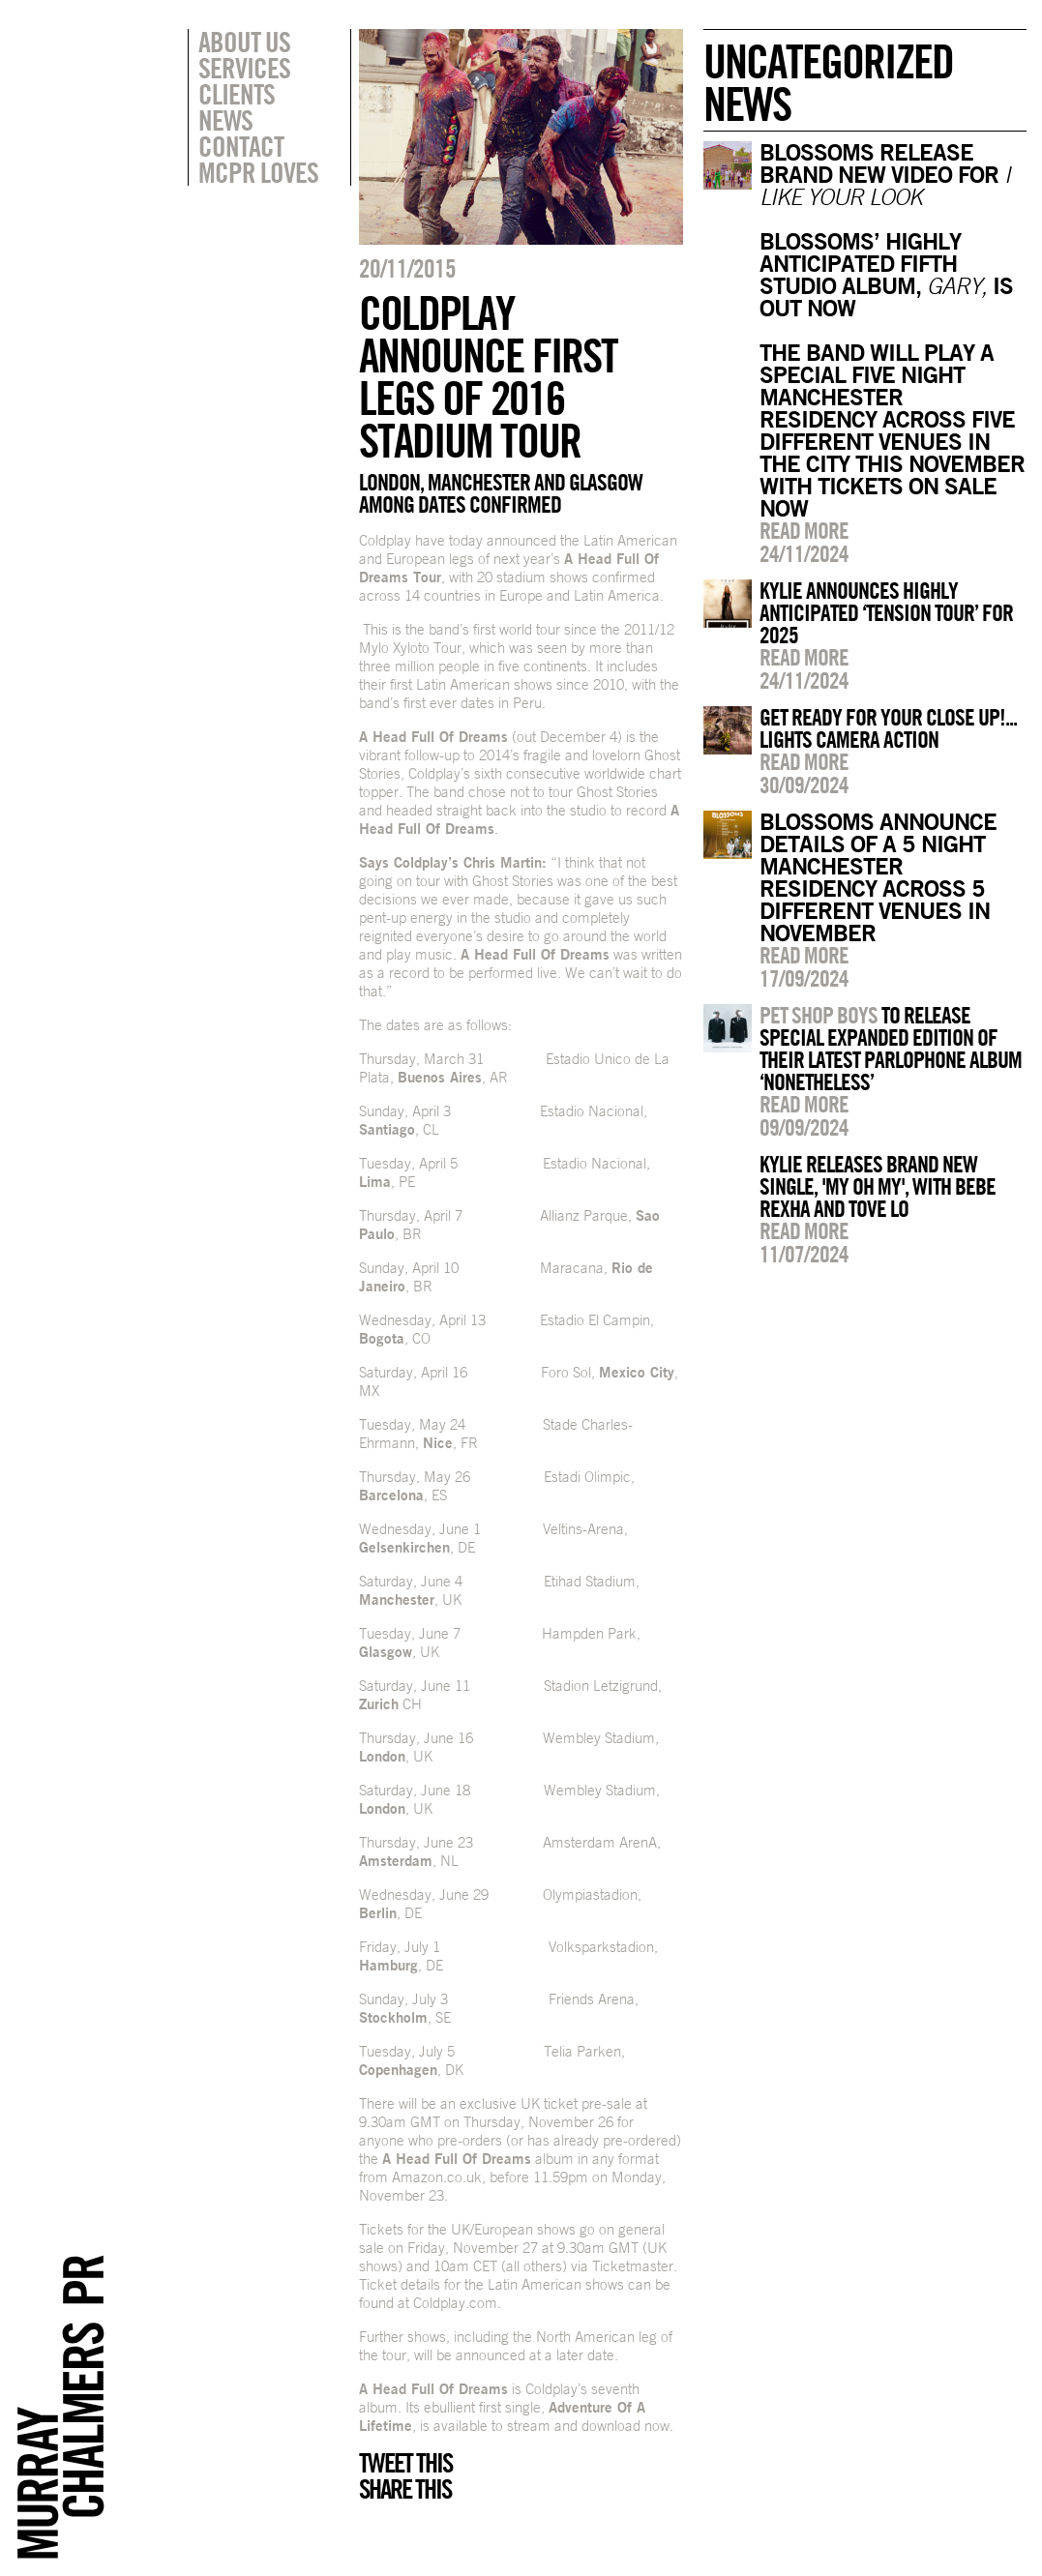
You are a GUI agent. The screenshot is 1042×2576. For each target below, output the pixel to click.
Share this (405, 2488)
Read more (803, 530)
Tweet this (405, 2462)
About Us (244, 41)
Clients (236, 93)
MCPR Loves (258, 172)
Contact (240, 146)
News (225, 120)
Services (244, 67)
